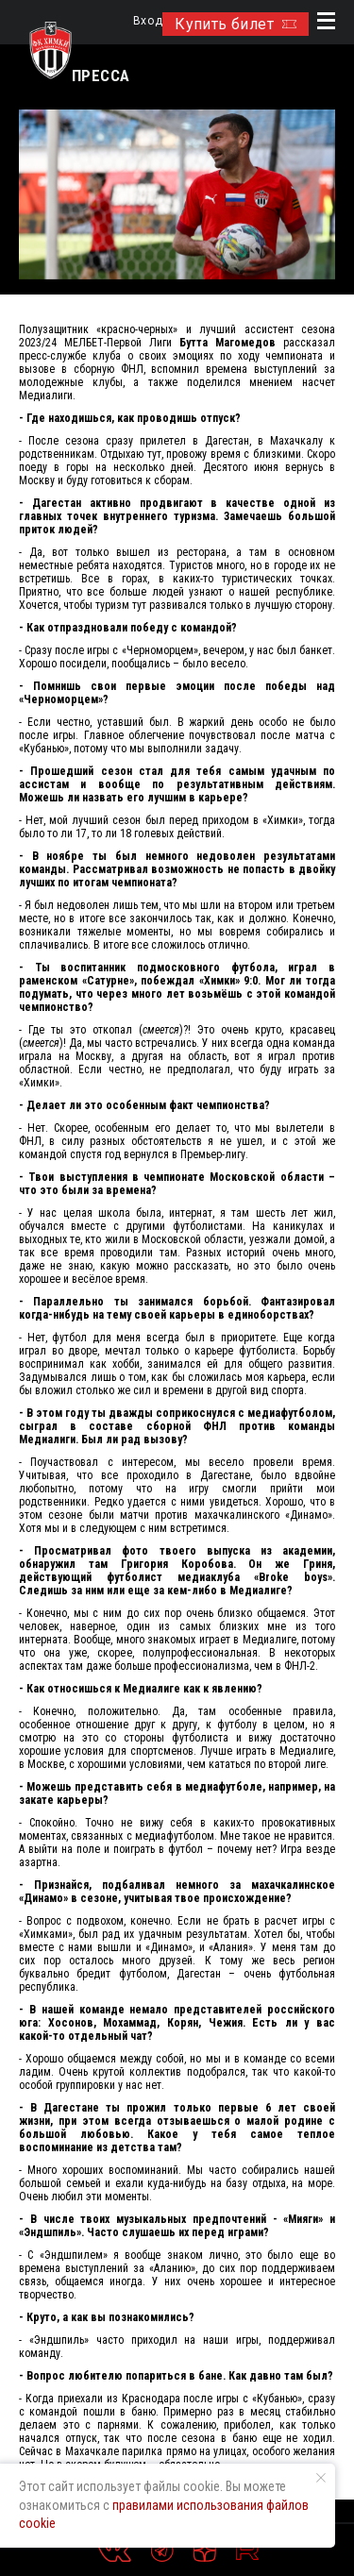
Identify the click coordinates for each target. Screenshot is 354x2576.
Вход (147, 21)
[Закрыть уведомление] (321, 2477)
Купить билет (235, 24)
